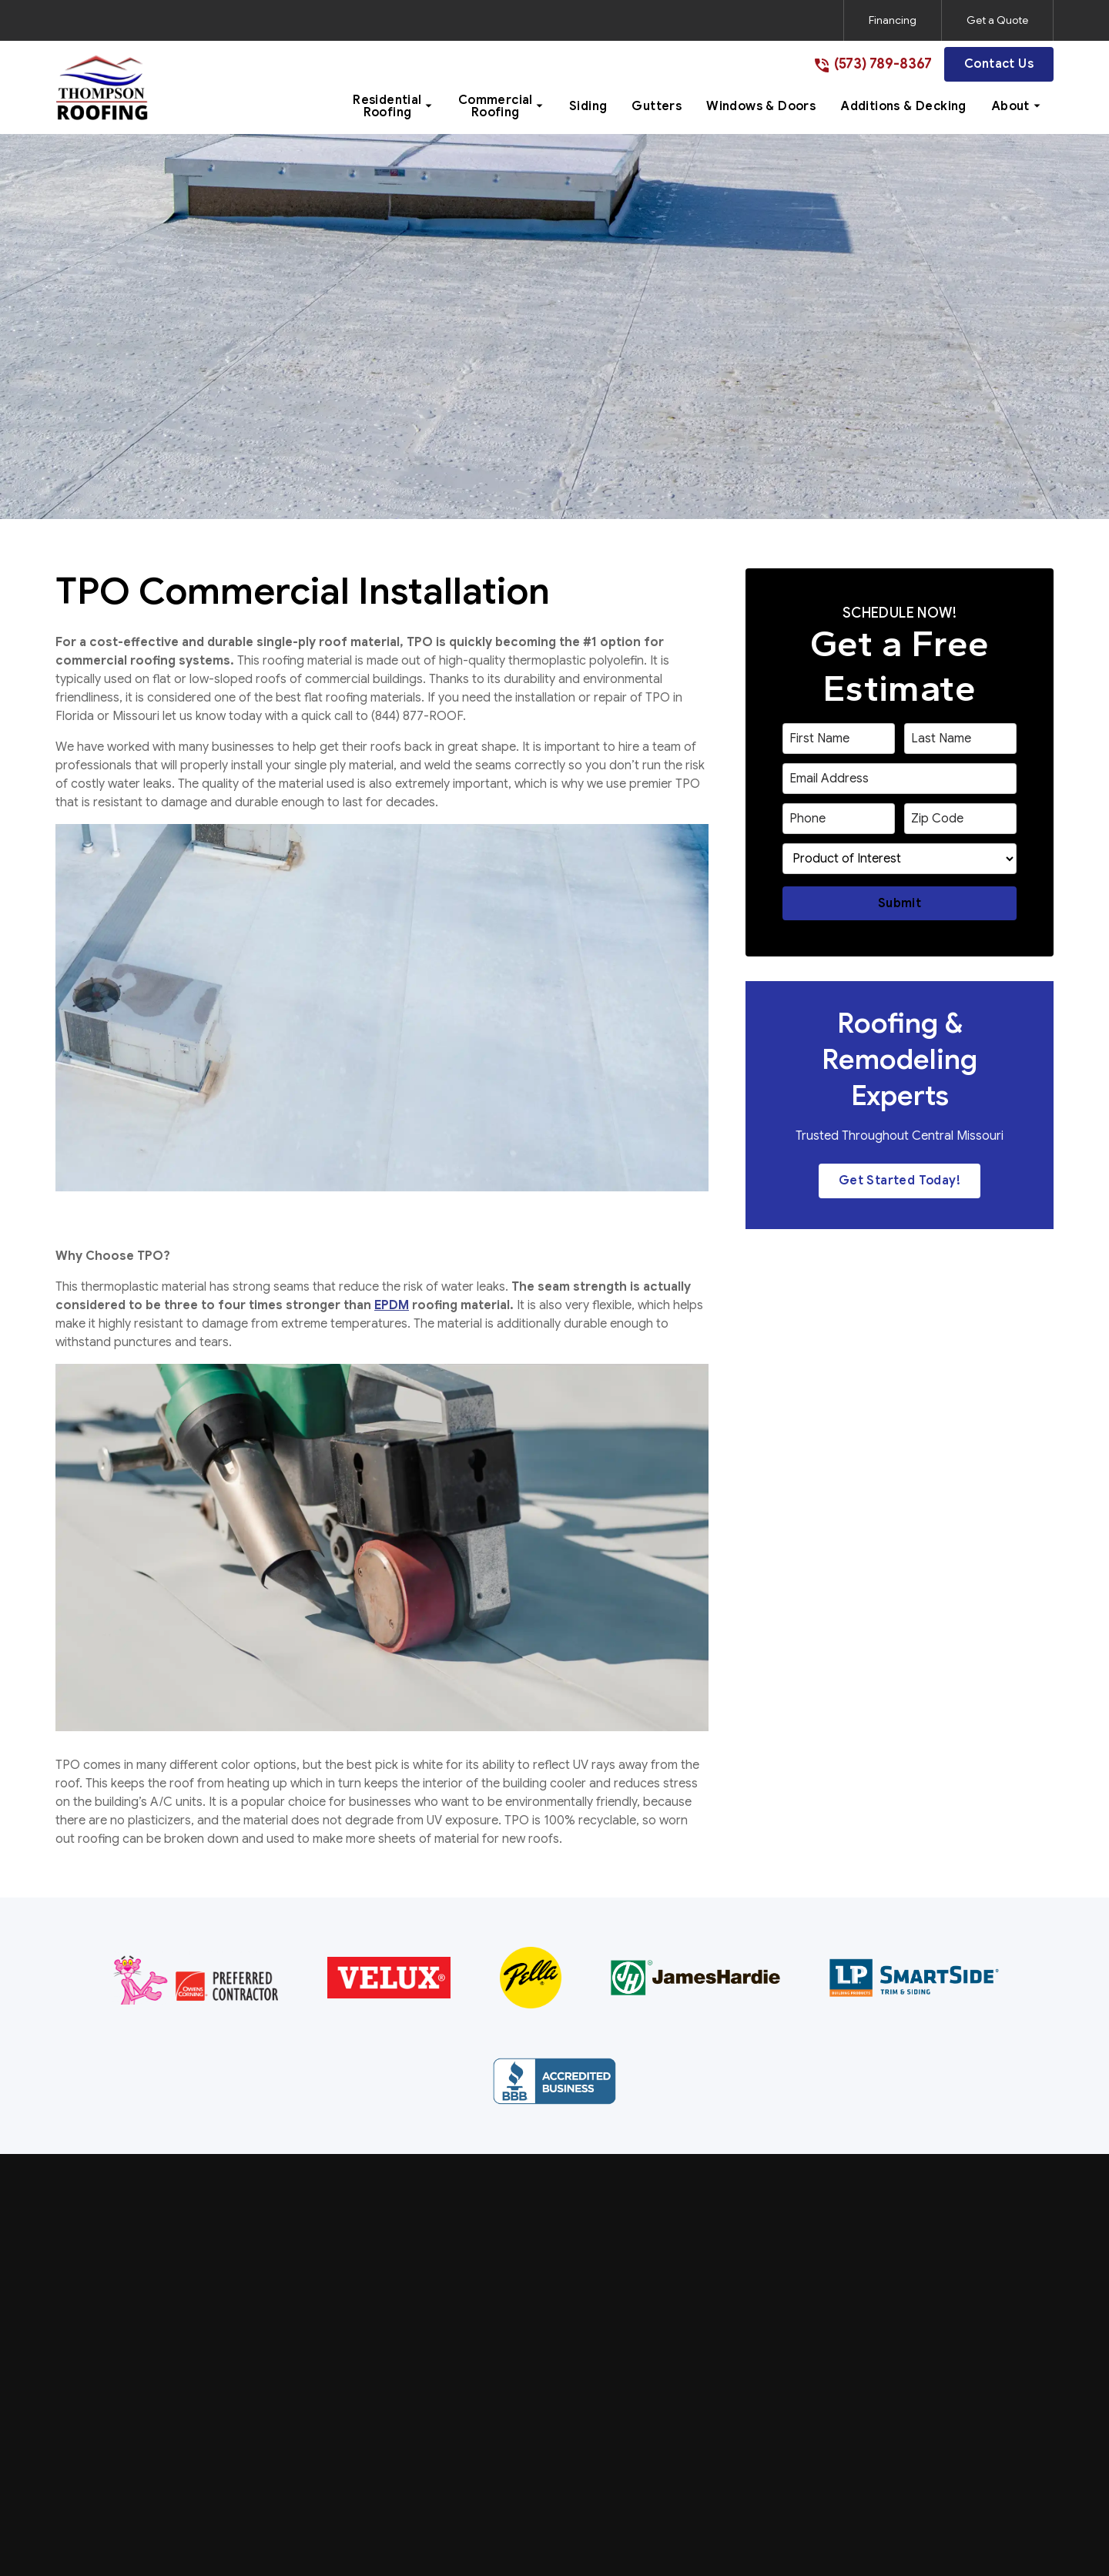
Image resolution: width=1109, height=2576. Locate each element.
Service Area (796, 2291)
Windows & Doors (525, 2385)
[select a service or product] (899, 858)
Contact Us (999, 64)
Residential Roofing (529, 2259)
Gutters (496, 2354)
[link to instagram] (964, 2517)
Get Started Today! (899, 1180)
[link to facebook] (936, 2517)
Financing (892, 20)
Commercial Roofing (532, 2291)
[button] (393, 106)
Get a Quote (997, 20)
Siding (492, 2322)
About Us (787, 2259)
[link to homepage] (101, 87)
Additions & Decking (532, 2417)
